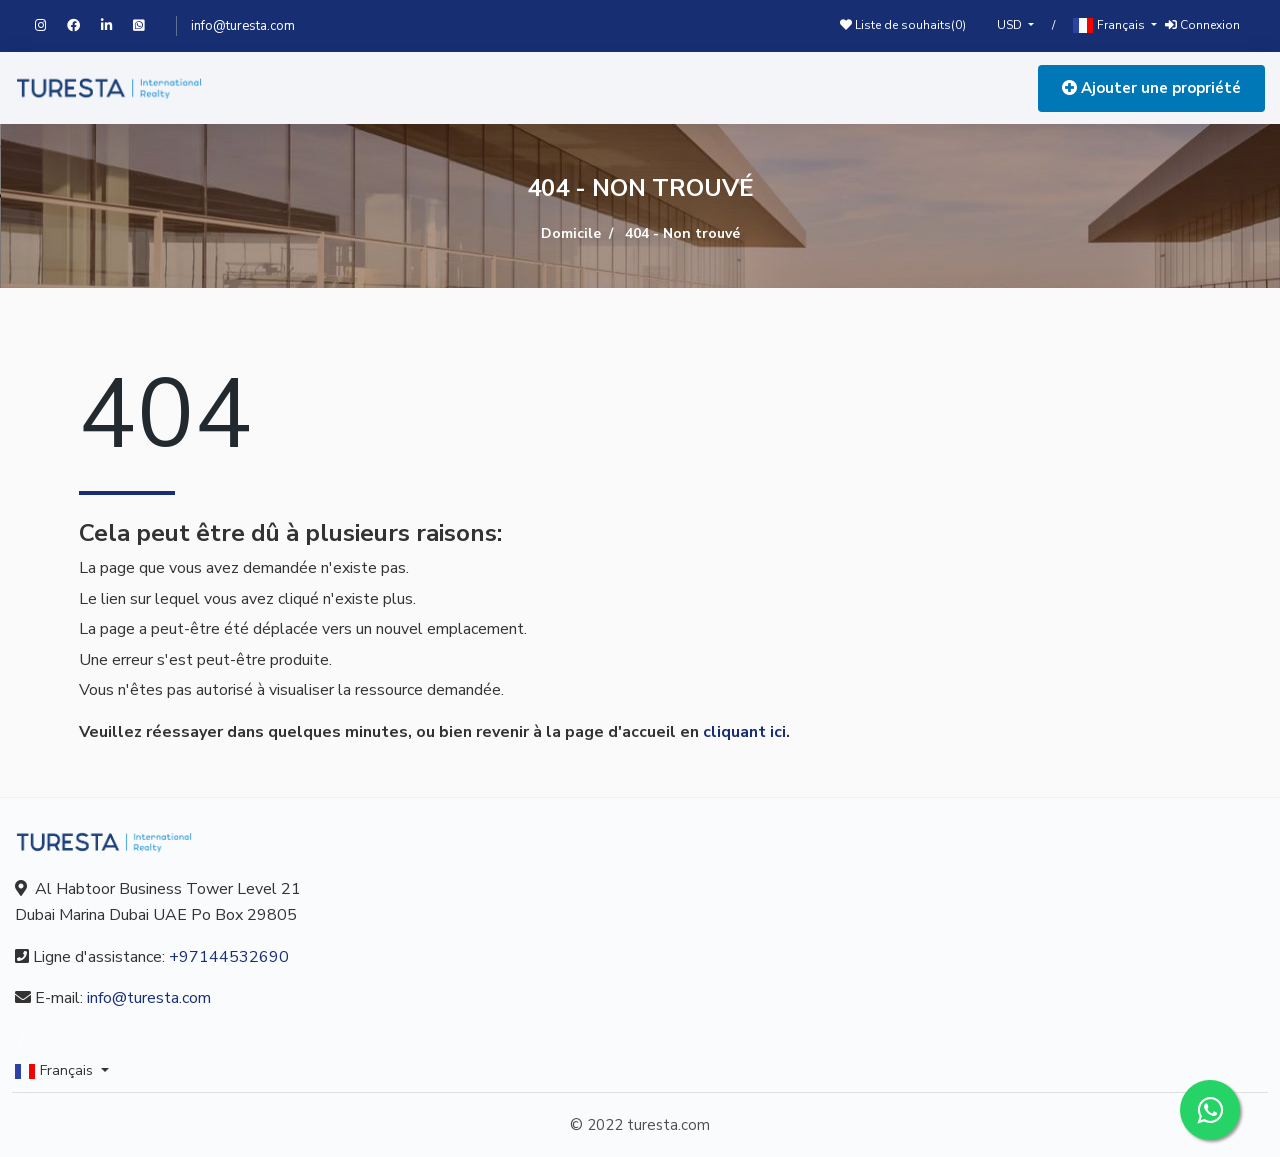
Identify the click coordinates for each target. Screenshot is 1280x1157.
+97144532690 (229, 957)
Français (1110, 25)
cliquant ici (744, 732)
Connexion (1202, 25)
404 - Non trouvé (682, 233)
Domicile (571, 233)
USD (1011, 25)
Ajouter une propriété (1151, 88)
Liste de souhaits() (903, 25)
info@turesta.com (243, 26)
